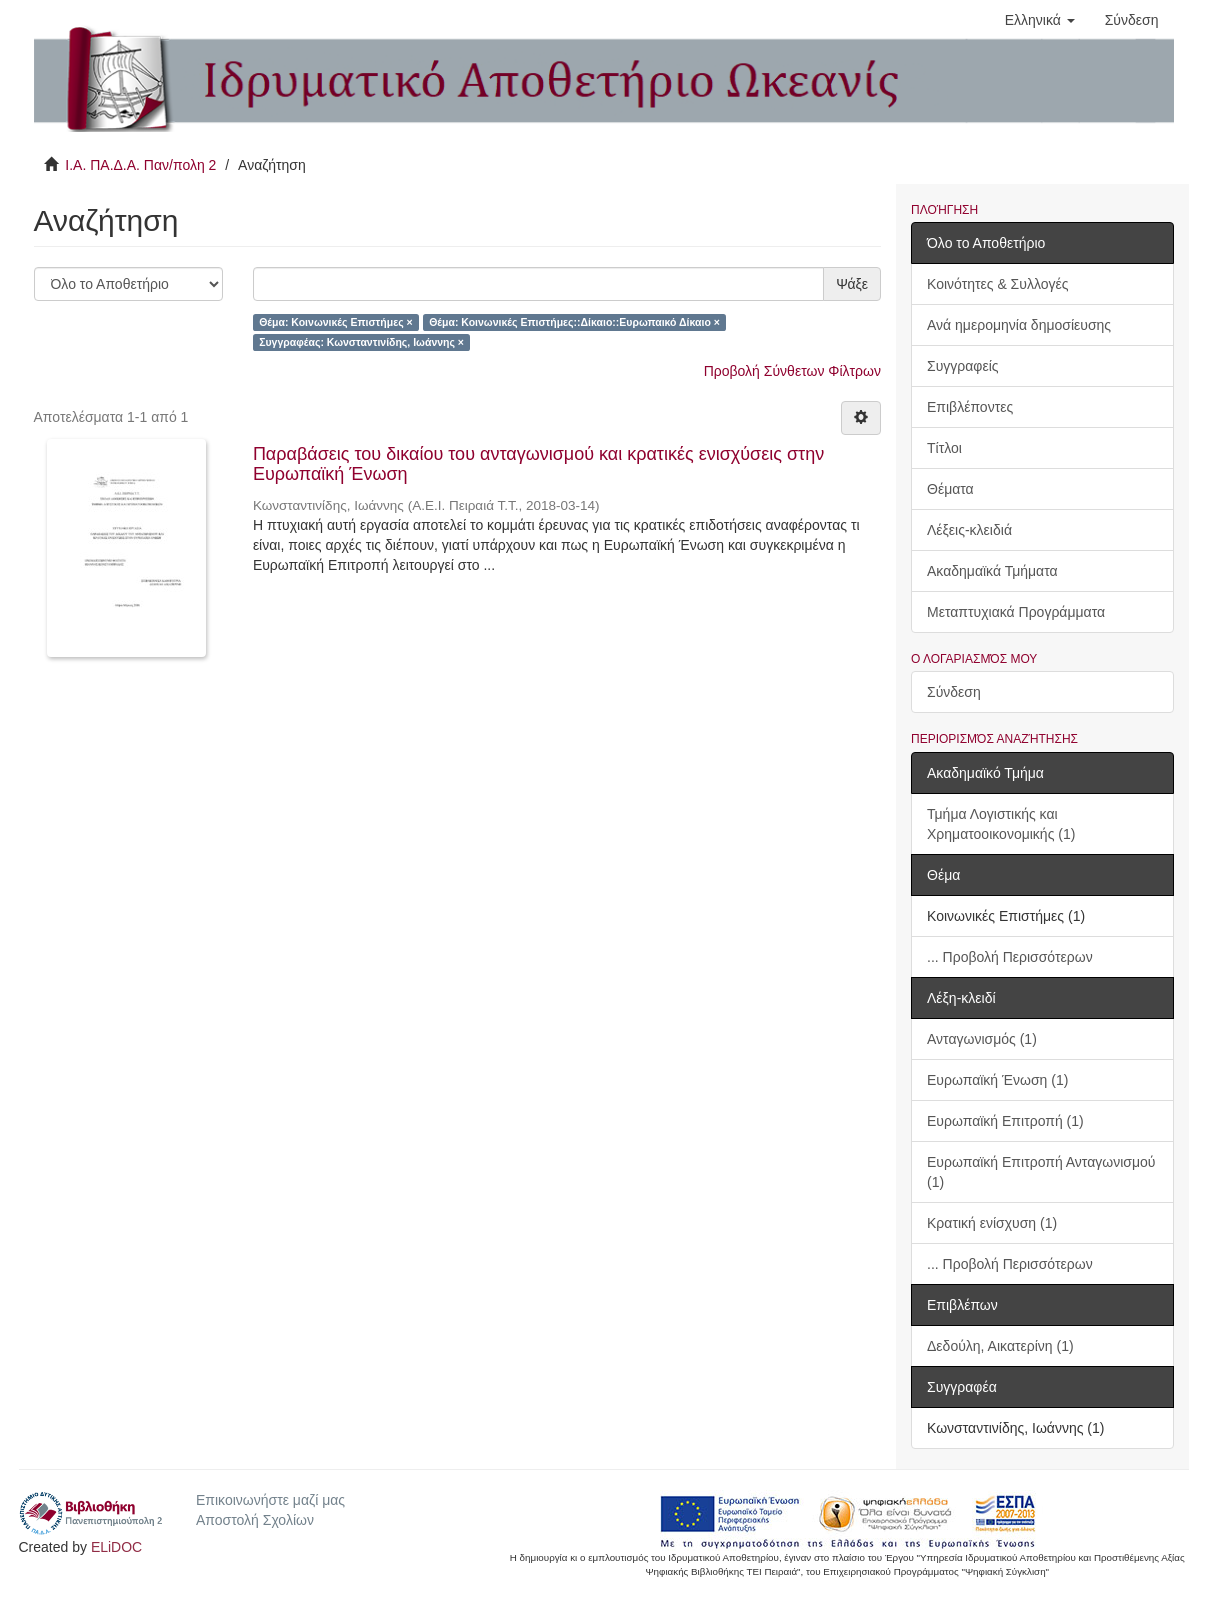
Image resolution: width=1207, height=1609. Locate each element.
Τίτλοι (944, 448)
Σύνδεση (954, 692)
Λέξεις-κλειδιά (969, 530)
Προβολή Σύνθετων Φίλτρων (792, 371)
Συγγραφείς (963, 366)
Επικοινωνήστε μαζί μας (270, 1500)
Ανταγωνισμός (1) (982, 1039)
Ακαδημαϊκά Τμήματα (992, 571)
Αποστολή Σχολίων (255, 1520)
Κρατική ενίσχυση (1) (992, 1223)
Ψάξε (852, 284)
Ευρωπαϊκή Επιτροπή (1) (1005, 1121)
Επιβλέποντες (970, 407)
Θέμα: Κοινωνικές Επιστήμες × (335, 322)
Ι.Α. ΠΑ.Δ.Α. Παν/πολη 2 (140, 165)
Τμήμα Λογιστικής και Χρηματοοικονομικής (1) (1001, 824)
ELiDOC (116, 1547)
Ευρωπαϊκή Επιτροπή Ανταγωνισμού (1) (1041, 1172)
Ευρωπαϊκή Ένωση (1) (997, 1080)
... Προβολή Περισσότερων (1010, 957)
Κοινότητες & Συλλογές (997, 284)
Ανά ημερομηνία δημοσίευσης (1019, 325)
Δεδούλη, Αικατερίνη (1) (1000, 1346)
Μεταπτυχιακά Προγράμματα (1016, 612)
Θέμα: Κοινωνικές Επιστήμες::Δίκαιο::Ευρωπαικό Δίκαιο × (574, 322)
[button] (1040, 20)
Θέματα (950, 489)
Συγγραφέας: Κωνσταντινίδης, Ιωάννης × (361, 342)
